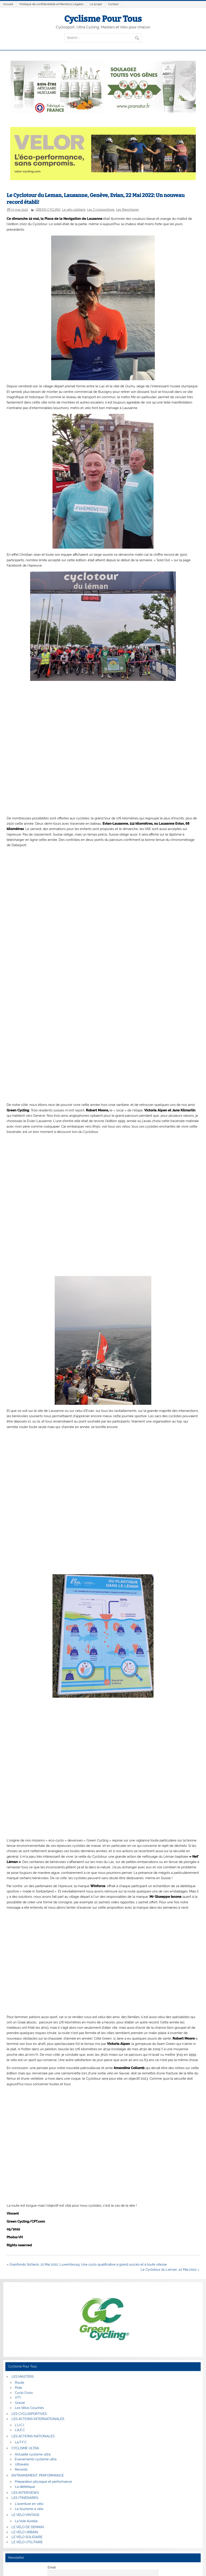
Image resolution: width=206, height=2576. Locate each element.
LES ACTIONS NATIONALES (33, 2436)
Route (19, 2383)
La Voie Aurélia (26, 2521)
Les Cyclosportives (101, 209)
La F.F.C (21, 2442)
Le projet (96, 4)
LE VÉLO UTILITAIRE (27, 2542)
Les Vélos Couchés (29, 2408)
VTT (18, 2398)
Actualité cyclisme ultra (33, 2454)
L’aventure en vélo (29, 2504)
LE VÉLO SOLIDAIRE (27, 2537)
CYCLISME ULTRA (25, 2448)
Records (21, 2469)
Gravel (20, 2403)
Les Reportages (127, 209)
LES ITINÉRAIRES (25, 2498)
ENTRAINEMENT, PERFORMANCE (38, 2475)
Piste (18, 2388)
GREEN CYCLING (48, 209)
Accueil (8, 4)
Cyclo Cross (24, 2393)
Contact (113, 4)
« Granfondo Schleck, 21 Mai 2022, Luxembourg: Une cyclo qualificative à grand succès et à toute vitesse (87, 2264)
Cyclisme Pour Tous (103, 19)
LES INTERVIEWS (25, 2493)
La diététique (25, 2487)
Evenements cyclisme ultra (35, 2459)
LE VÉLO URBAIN (25, 2532)
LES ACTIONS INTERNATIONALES (38, 2419)
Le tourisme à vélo (29, 2509)
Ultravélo (22, 2464)
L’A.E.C (20, 2430)
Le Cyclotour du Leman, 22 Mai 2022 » (170, 2270)
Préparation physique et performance (43, 2482)
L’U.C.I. (20, 2425)
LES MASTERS (23, 2377)
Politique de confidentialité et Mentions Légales (51, 4)
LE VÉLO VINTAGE (25, 2515)
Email (52, 2567)
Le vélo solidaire (74, 209)
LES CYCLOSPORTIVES (29, 2414)
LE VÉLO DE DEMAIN (28, 2527)
